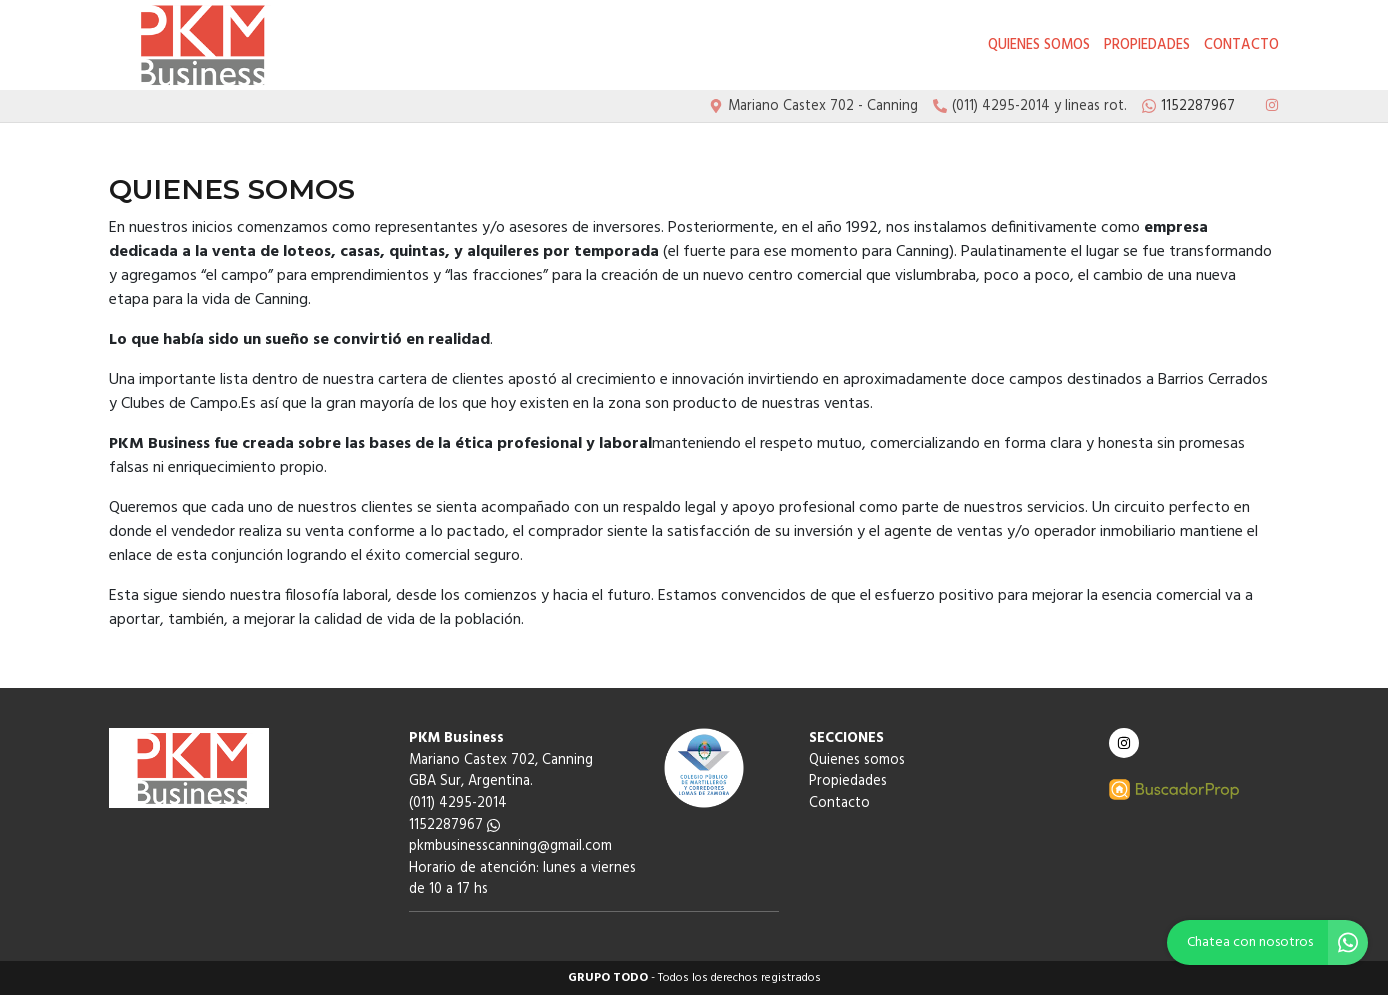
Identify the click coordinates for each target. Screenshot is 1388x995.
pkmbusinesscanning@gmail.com (510, 846)
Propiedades (1147, 45)
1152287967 (454, 825)
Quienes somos (1039, 45)
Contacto (1241, 45)
